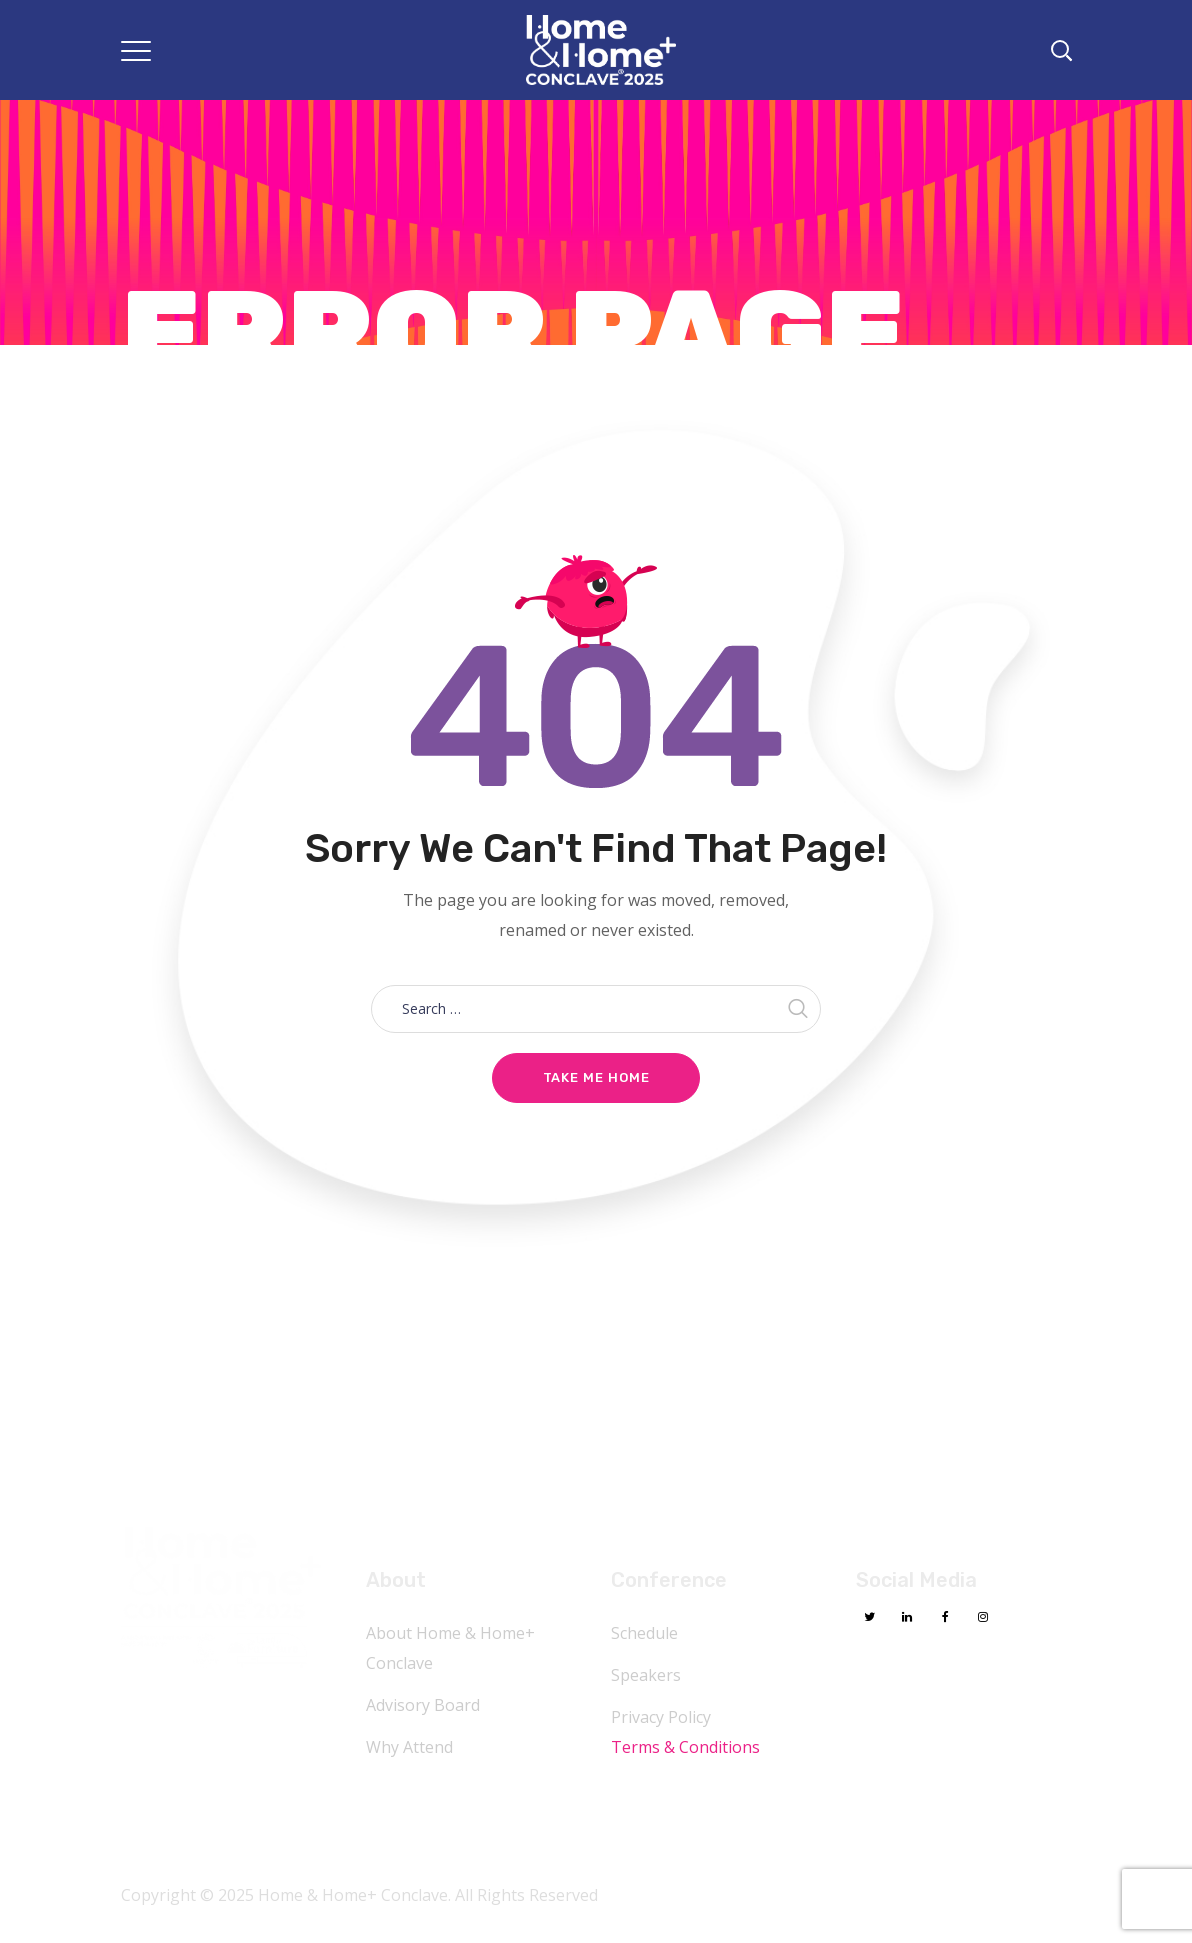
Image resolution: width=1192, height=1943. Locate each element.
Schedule (644, 1633)
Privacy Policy (661, 1717)
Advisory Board (423, 1705)
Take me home (596, 1077)
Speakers (646, 1675)
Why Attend (409, 1747)
